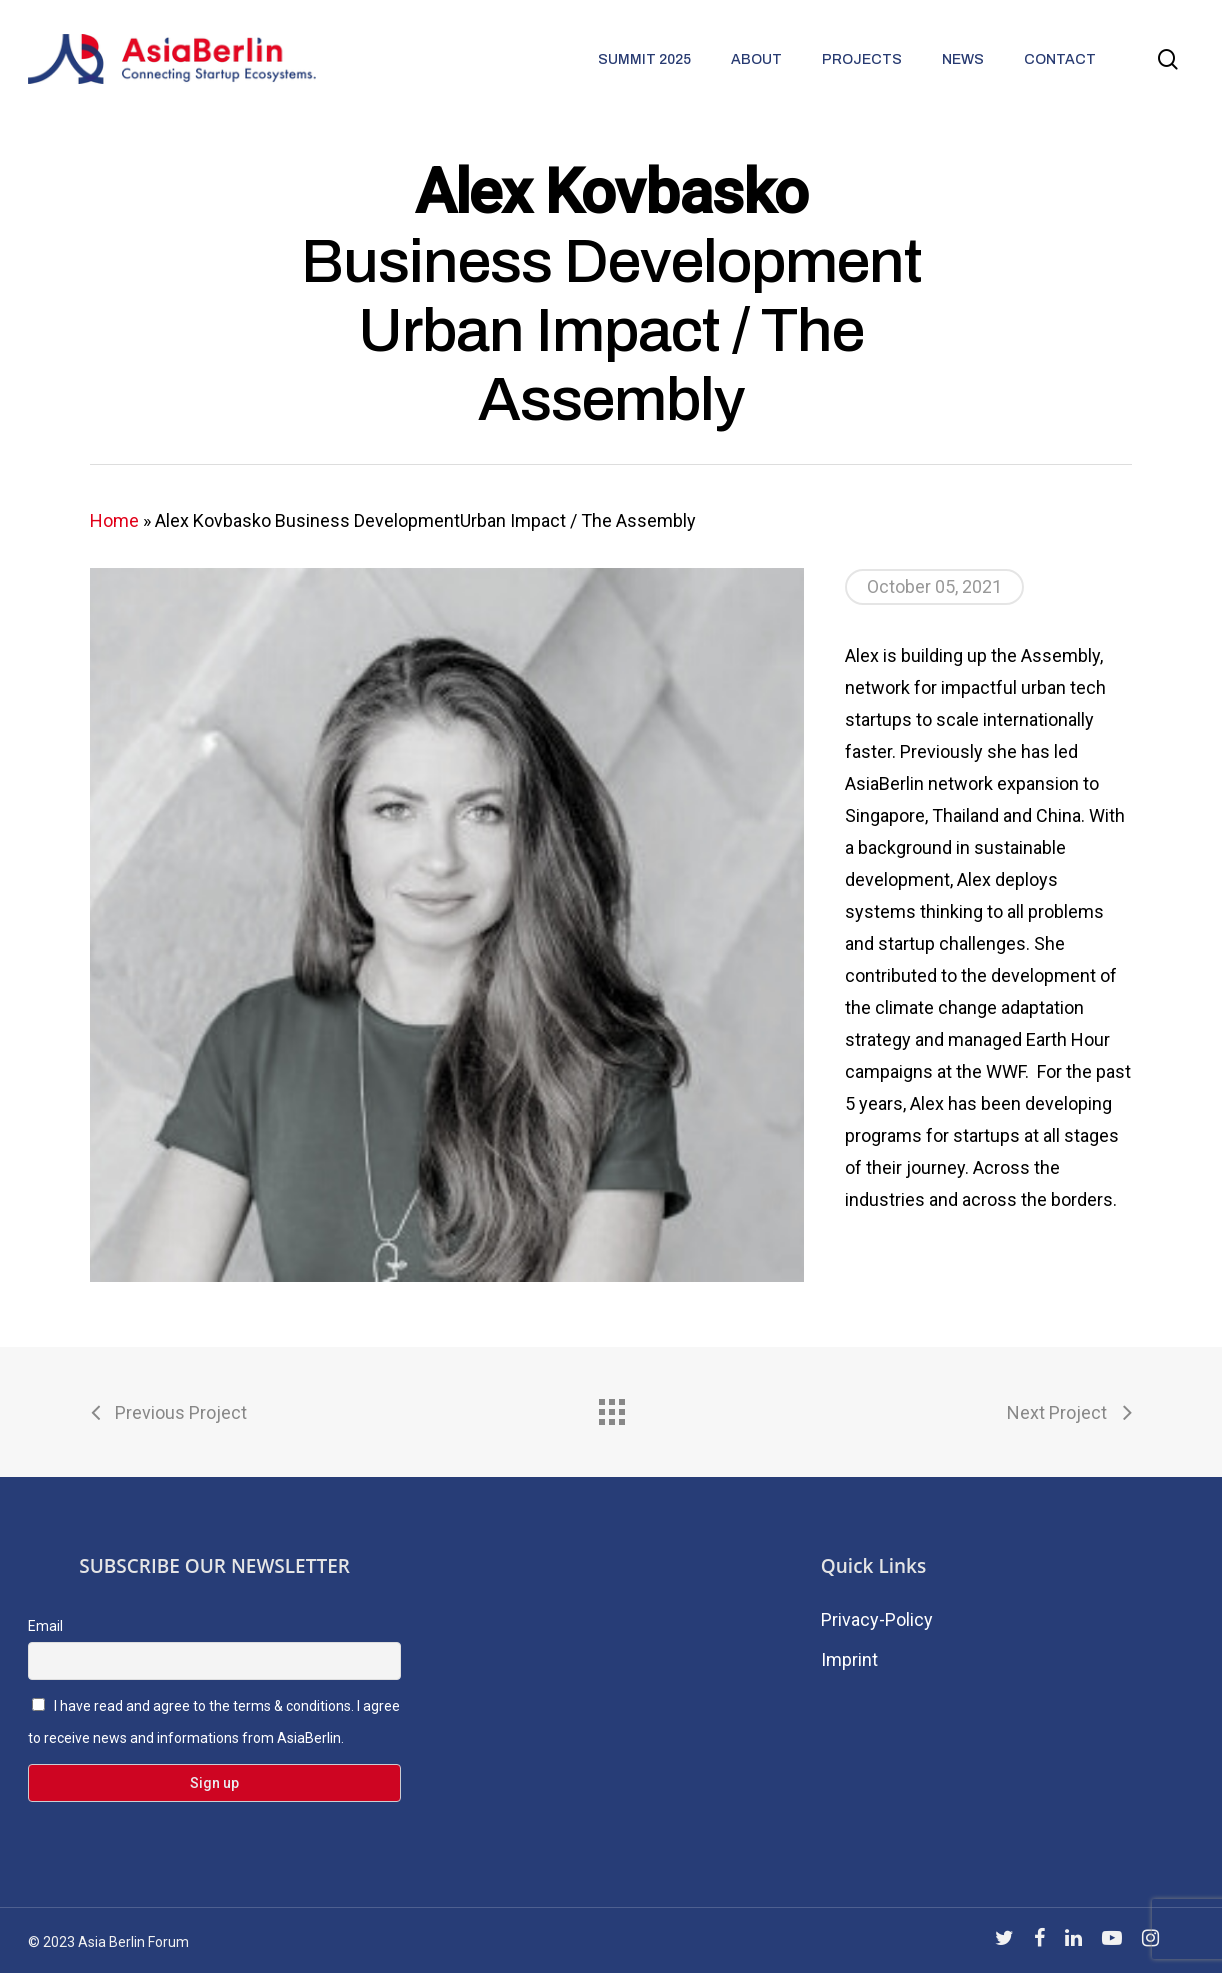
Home (114, 520)
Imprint (849, 1659)
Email (45, 1626)
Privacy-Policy (877, 1619)
